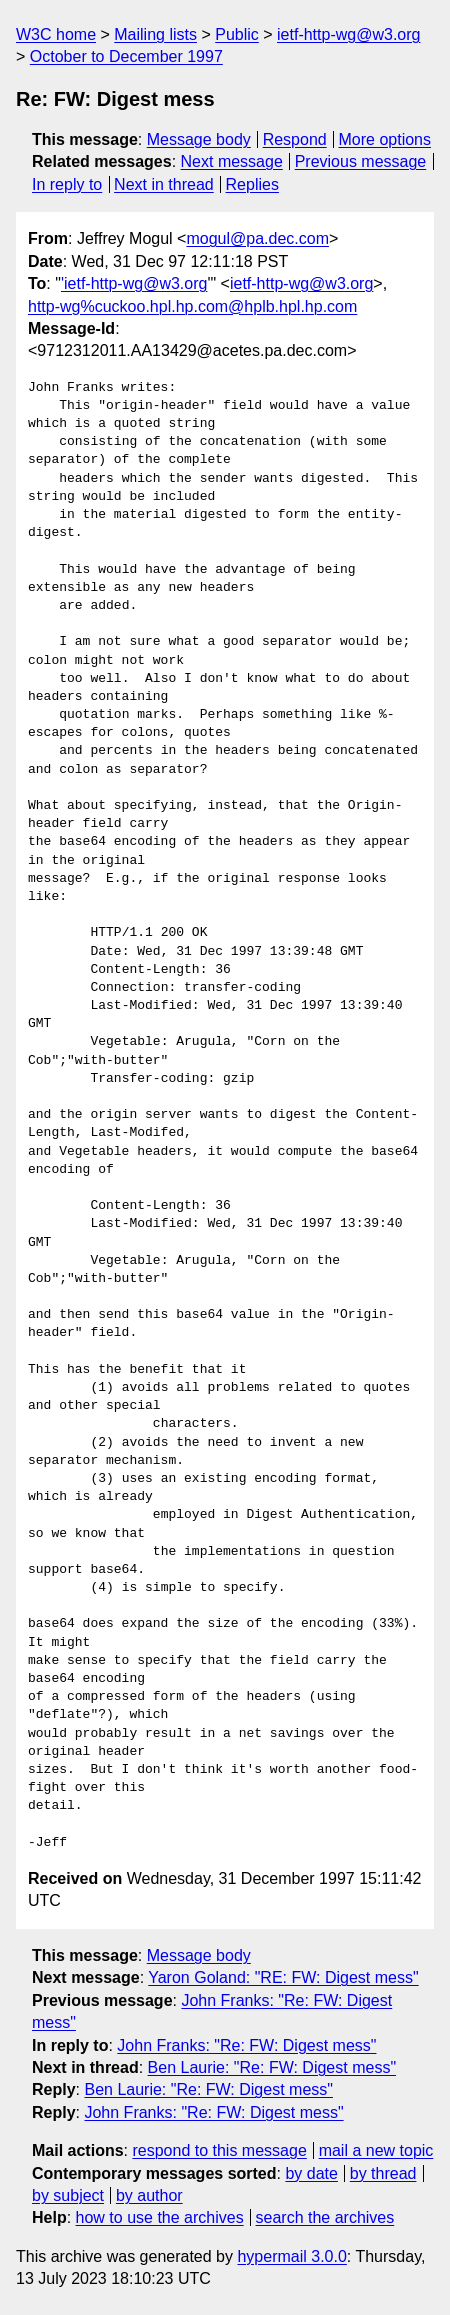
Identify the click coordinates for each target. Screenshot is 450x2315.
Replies (252, 184)
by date (311, 2173)
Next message (232, 161)
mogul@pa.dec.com (257, 238)
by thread (383, 2173)
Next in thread (164, 184)
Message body (199, 139)
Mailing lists (155, 34)
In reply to (67, 184)
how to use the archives (160, 2217)
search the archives (325, 2217)
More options (385, 139)
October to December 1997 (126, 56)
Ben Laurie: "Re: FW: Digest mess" (272, 2067)
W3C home (56, 34)
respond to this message (219, 2150)
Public (237, 34)
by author (149, 2195)
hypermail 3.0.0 (291, 2256)
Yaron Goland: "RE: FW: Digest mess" (283, 1977)
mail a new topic (376, 2150)
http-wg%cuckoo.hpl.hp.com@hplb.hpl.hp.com (192, 306)
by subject (68, 2195)
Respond (295, 139)
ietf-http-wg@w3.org (348, 34)
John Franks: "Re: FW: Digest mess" (246, 2045)
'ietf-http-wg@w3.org (134, 283)
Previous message (361, 161)
